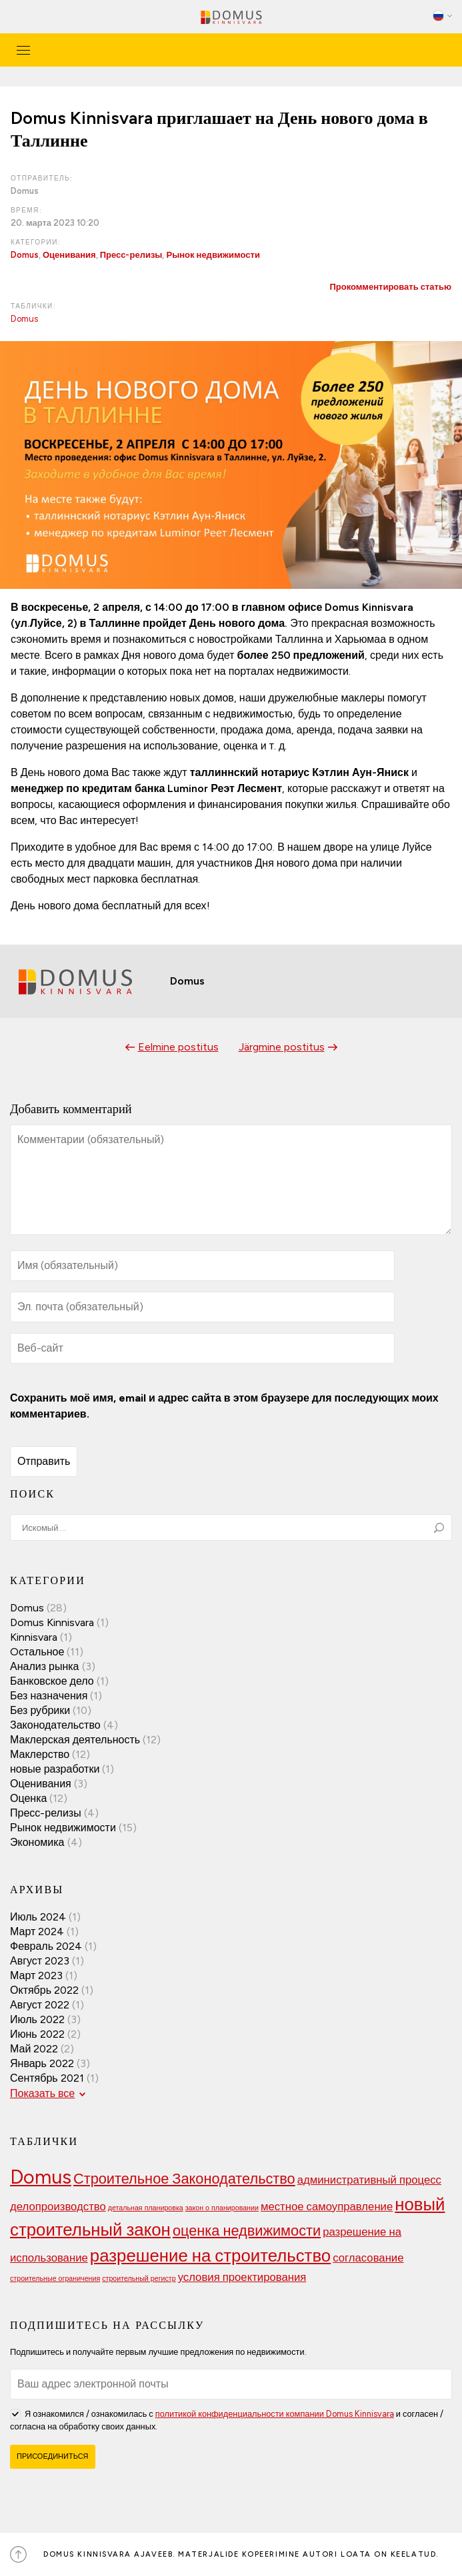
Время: (26, 210)
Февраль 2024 (46, 1946)
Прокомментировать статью (390, 287)
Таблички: (33, 306)
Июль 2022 (37, 2019)
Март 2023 (36, 1975)
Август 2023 (39, 1960)
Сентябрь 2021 (47, 2078)
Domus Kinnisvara (52, 1622)
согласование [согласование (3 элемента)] (368, 2257)
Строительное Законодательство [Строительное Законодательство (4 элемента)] (184, 2178)
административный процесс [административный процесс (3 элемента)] (369, 2179)
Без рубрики (40, 1710)
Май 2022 (34, 2048)
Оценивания (69, 255)
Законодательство (55, 1725)
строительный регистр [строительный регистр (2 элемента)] (138, 2278)
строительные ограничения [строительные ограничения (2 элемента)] (55, 2278)
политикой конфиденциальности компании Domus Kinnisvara (274, 2414)
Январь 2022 (42, 2063)
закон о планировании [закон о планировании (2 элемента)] (222, 2208)
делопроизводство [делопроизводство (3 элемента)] (58, 2206)
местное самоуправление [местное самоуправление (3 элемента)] (327, 2206)
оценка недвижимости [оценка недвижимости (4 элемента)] (247, 2230)
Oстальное (37, 1651)
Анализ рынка (44, 1666)
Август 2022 (39, 2004)
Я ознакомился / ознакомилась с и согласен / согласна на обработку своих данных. (226, 2419)
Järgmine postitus (282, 1047)
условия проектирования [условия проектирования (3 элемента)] (242, 2277)
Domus (25, 255)
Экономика (37, 1842)
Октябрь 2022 (44, 1990)
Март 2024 (37, 1931)
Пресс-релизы (131, 255)
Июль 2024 (38, 1917)
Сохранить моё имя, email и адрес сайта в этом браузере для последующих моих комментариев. (224, 1406)
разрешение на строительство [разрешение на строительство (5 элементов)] (210, 2255)
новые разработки (54, 1769)
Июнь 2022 (37, 2034)
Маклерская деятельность (75, 1739)
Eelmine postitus (178, 1047)
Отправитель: (42, 178)
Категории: (36, 242)
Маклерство (39, 1754)
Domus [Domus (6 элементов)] (40, 2176)
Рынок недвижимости (212, 255)
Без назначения (48, 1695)
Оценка (28, 1798)
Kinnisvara (33, 1637)
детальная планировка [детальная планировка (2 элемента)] (145, 2208)
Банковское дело (52, 1681)
